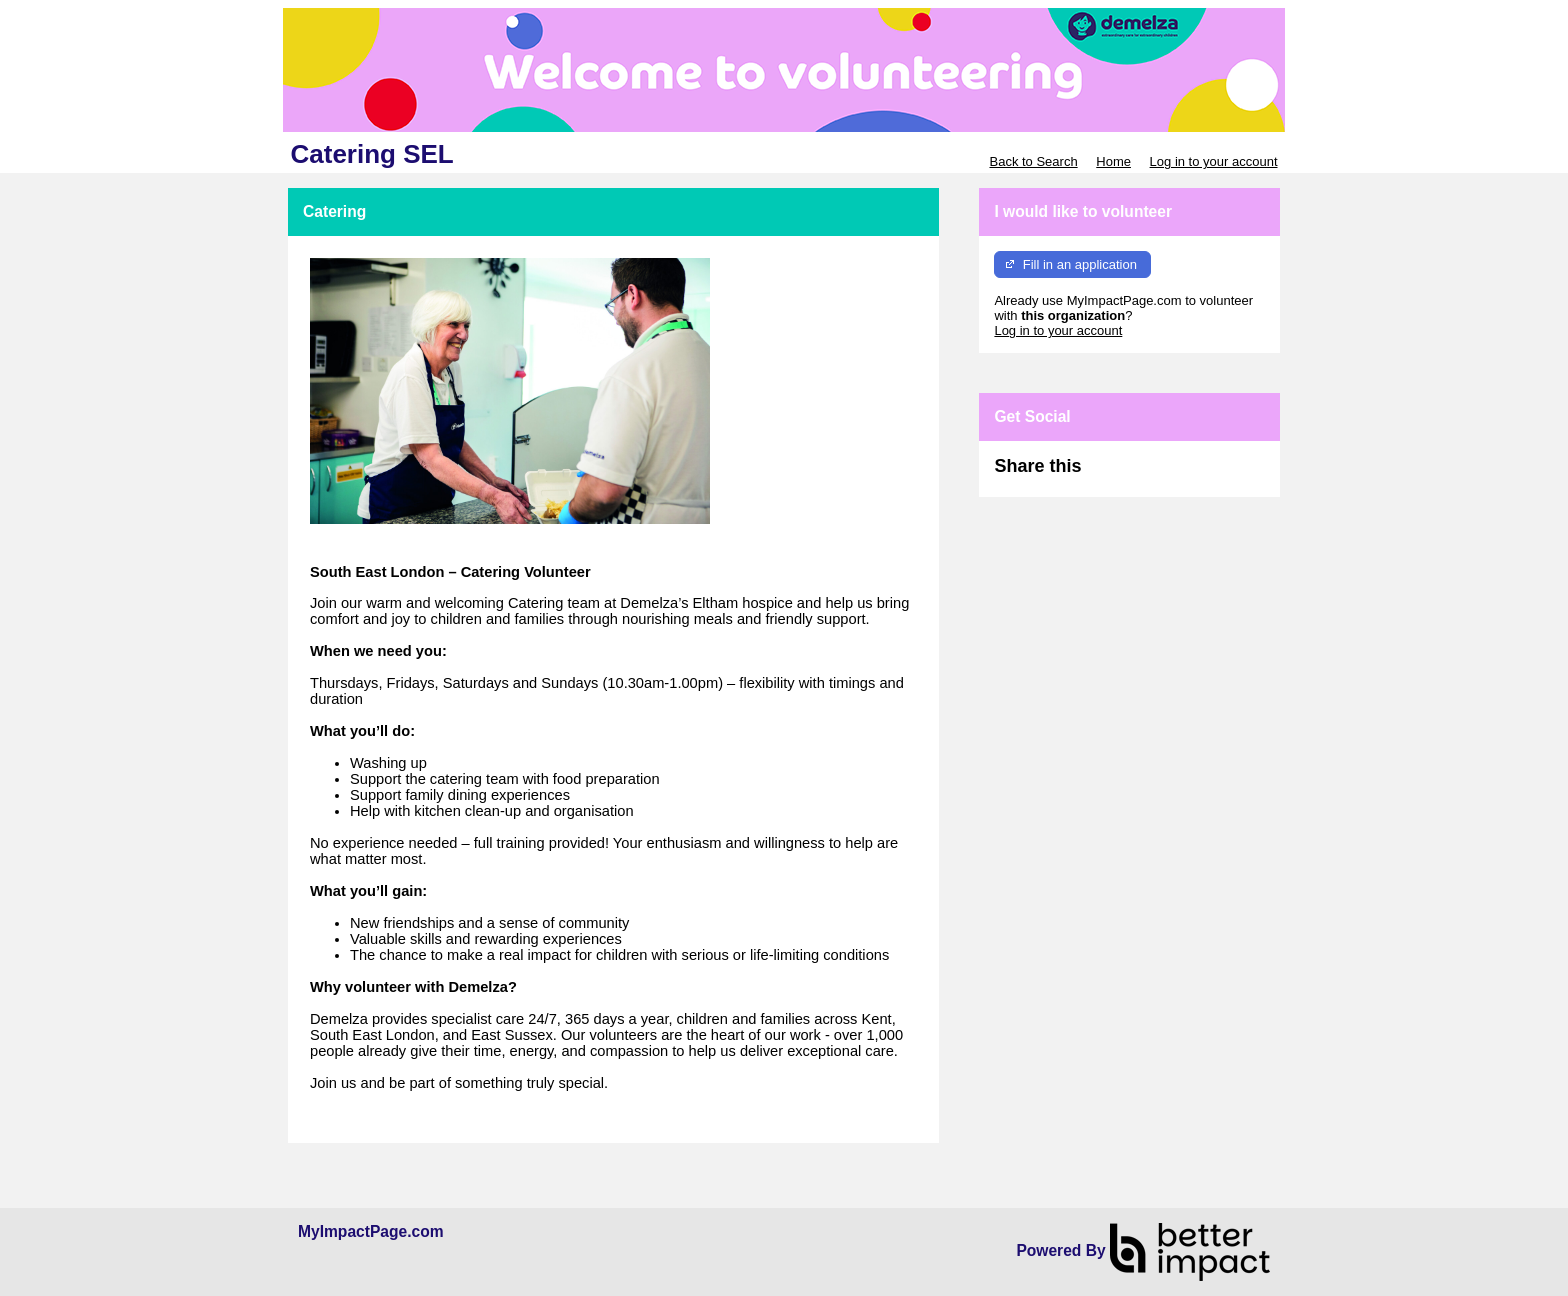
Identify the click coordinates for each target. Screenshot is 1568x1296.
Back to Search (1033, 161)
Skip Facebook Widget (1146, 474)
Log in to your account (1214, 161)
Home (1113, 161)
